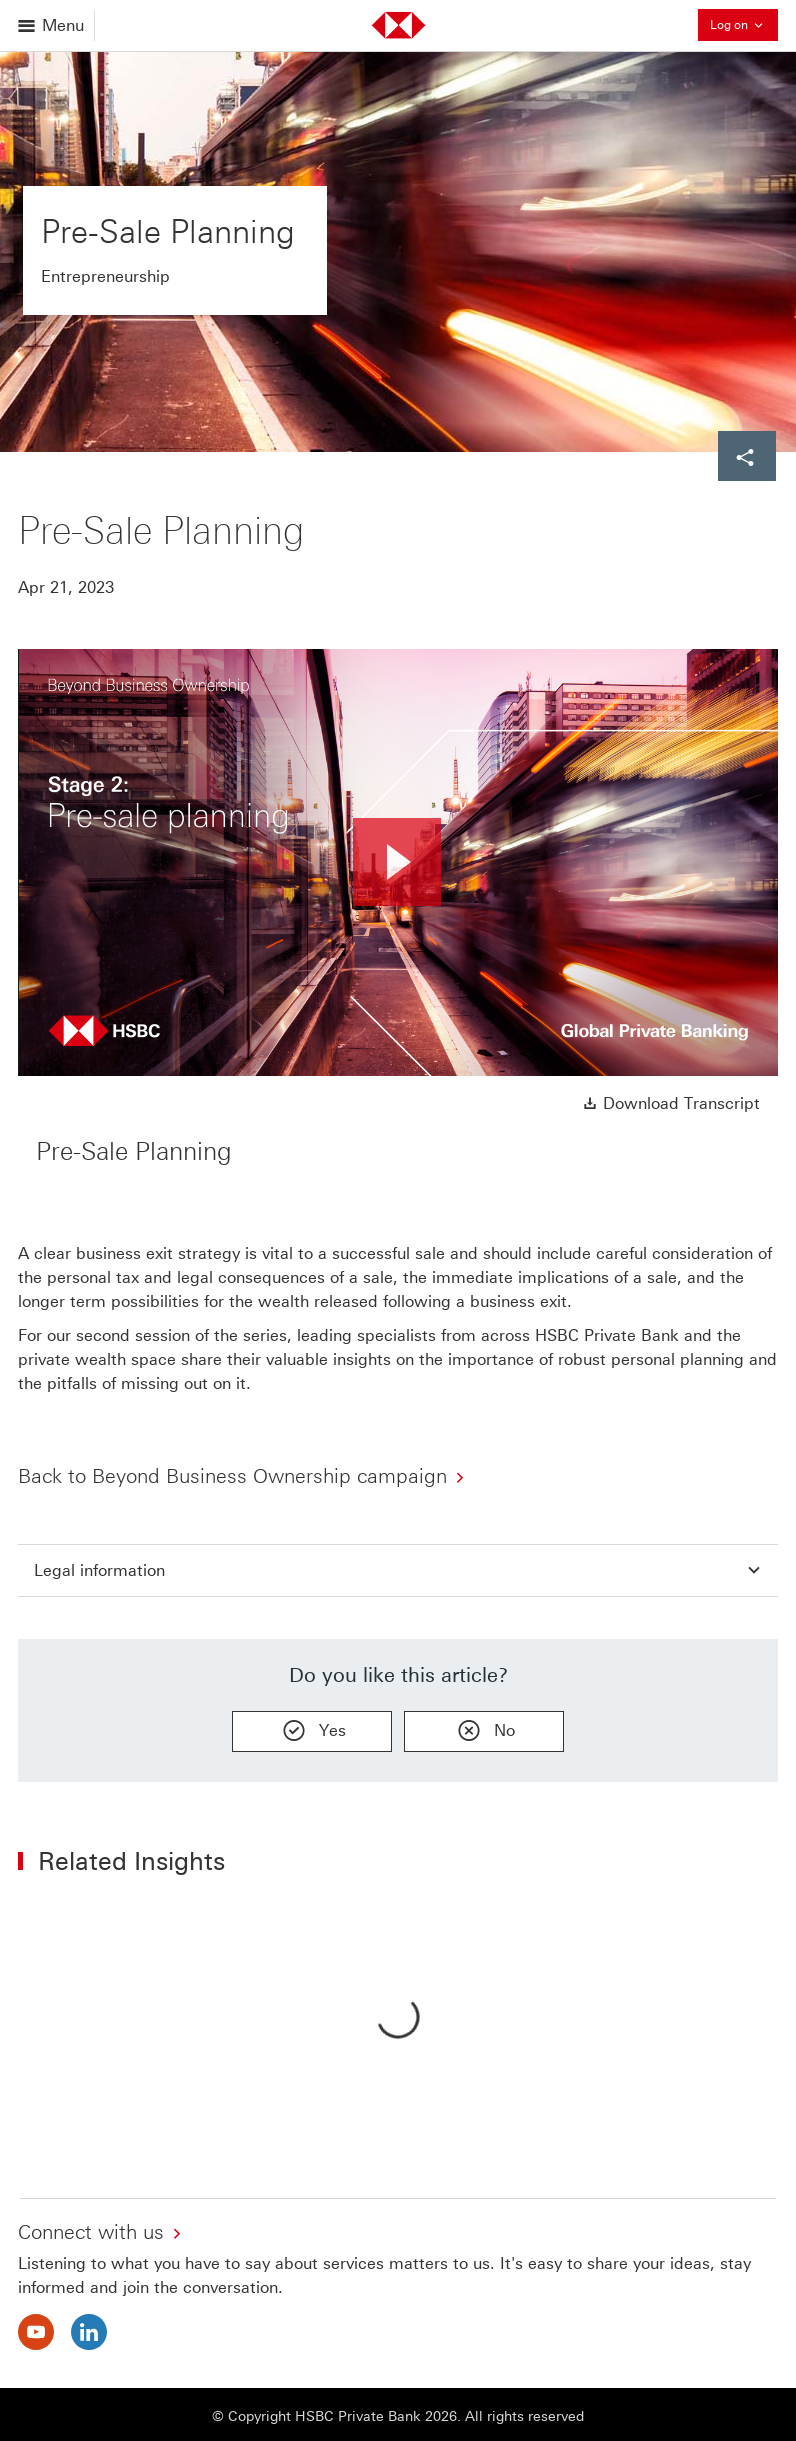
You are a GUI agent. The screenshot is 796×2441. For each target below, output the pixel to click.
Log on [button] (744, 24)
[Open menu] (52, 25)
